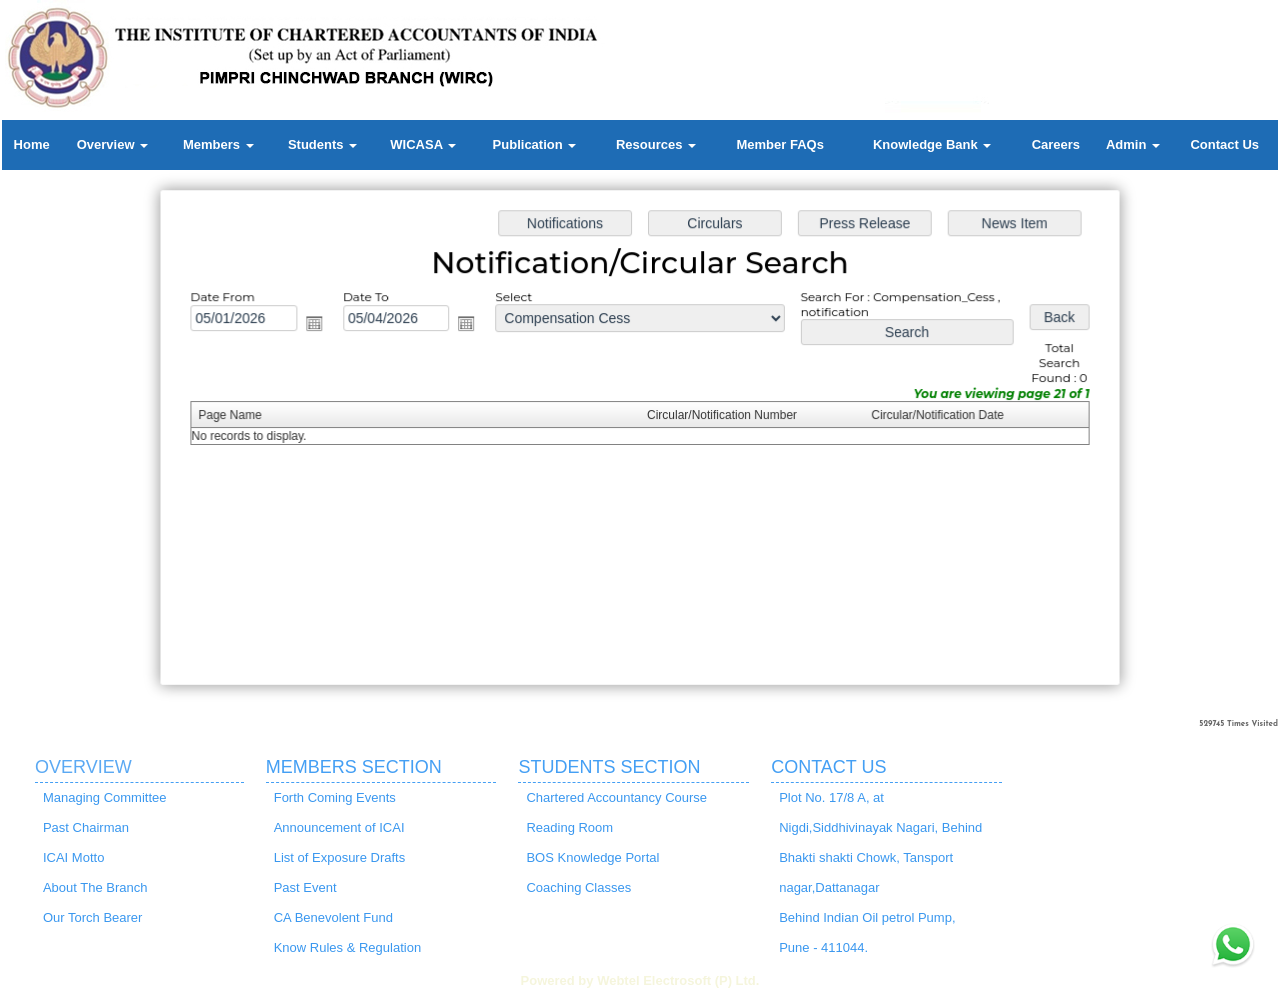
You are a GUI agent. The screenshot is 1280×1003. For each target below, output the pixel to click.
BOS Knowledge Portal (592, 857)
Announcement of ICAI (339, 827)
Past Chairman (86, 827)
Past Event (305, 887)
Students (322, 144)
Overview (112, 144)
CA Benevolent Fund (333, 917)
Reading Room (569, 827)
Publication (535, 144)
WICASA (423, 144)
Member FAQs (779, 144)
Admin (1133, 144)
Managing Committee (105, 797)
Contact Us (1224, 144)
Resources (656, 144)
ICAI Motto (73, 857)
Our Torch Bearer (92, 917)
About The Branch (95, 887)
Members (218, 144)
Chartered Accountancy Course (616, 797)
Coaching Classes (578, 887)
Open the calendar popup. (320, 326)
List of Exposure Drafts (340, 857)
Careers (1056, 144)
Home (32, 144)
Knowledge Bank (932, 144)
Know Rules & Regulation (347, 947)
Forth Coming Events (335, 797)
